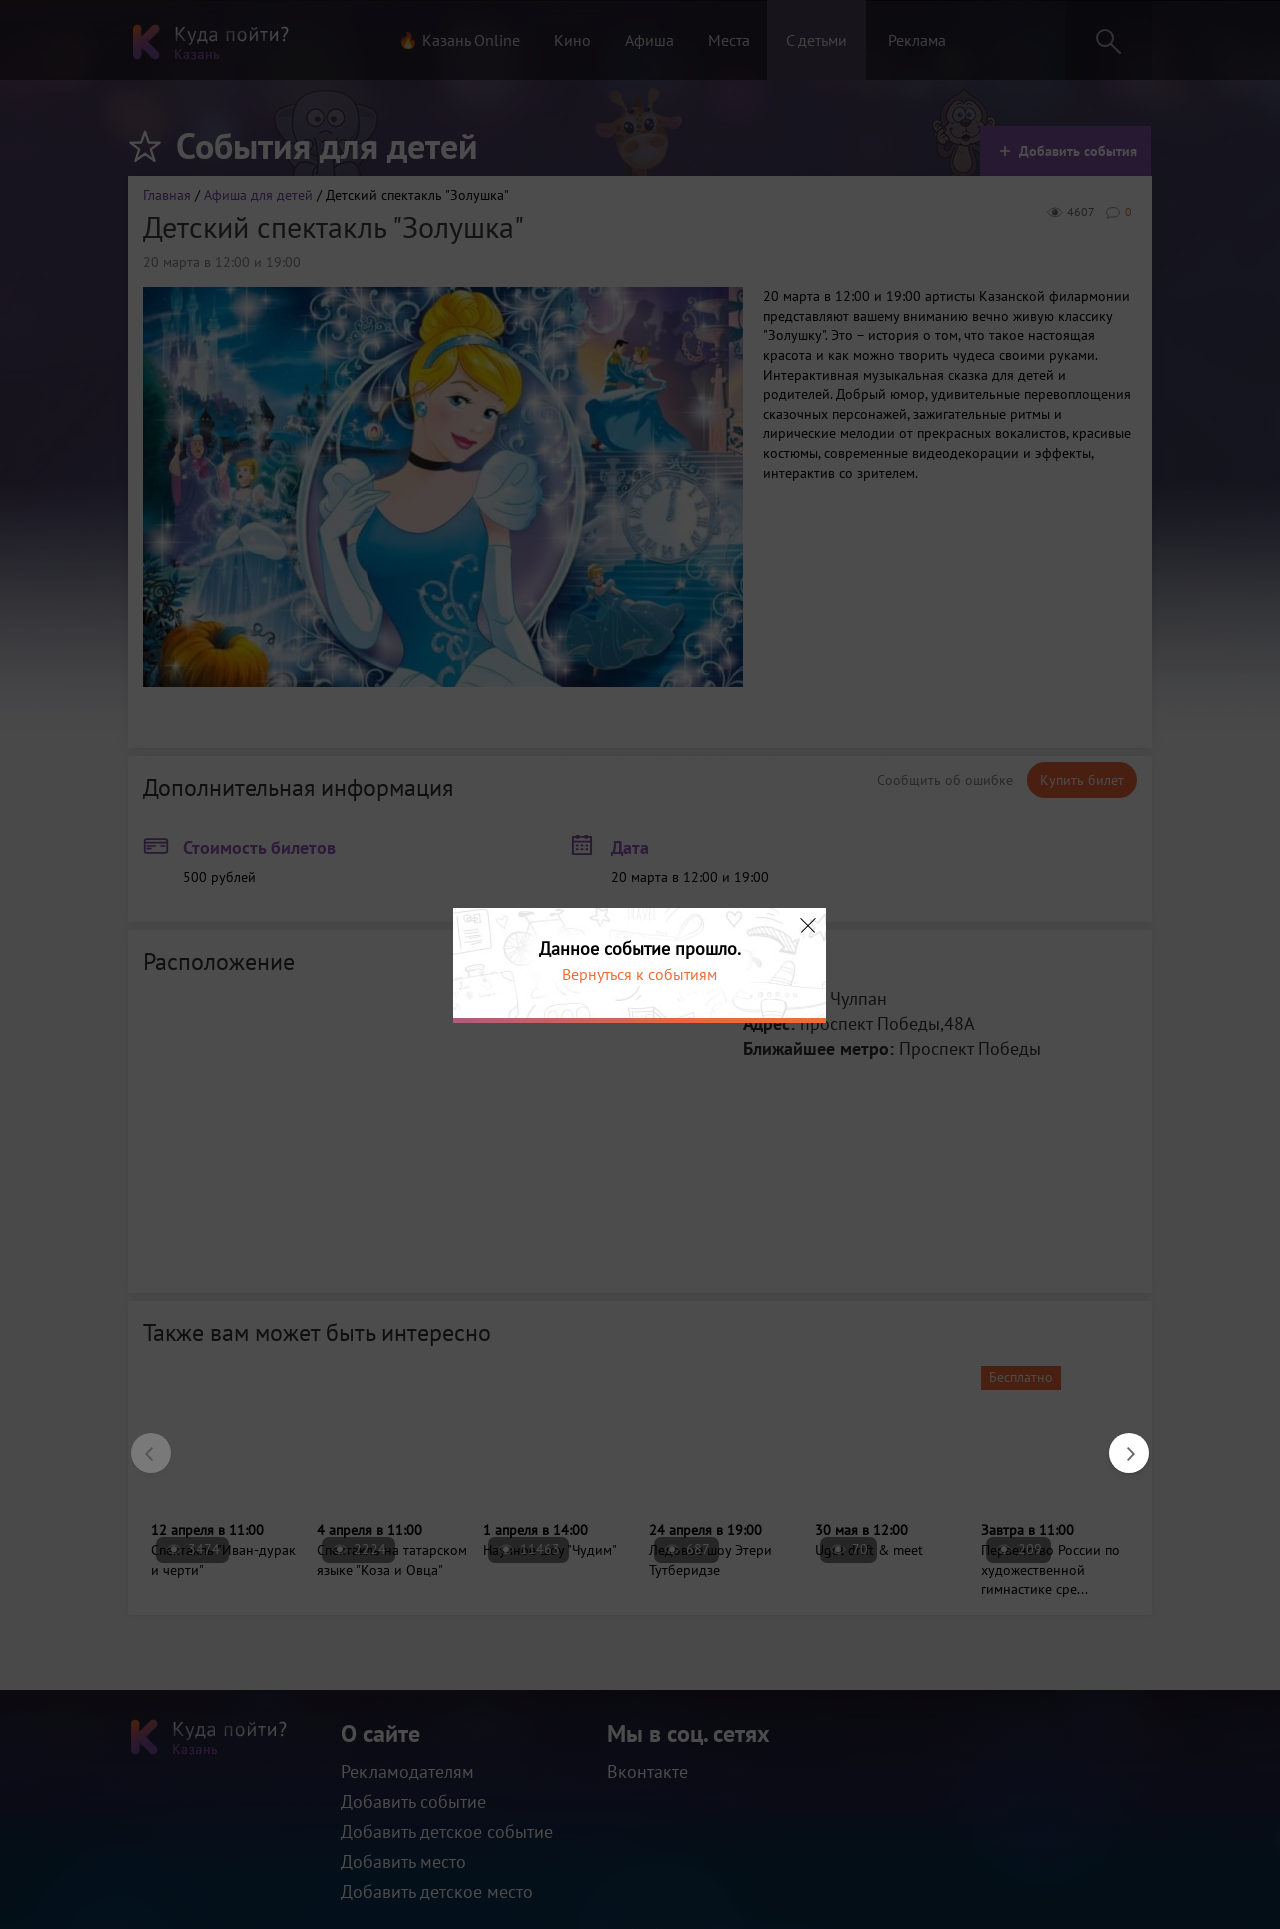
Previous (141, 1443)
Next (1119, 1443)
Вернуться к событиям (639, 974)
